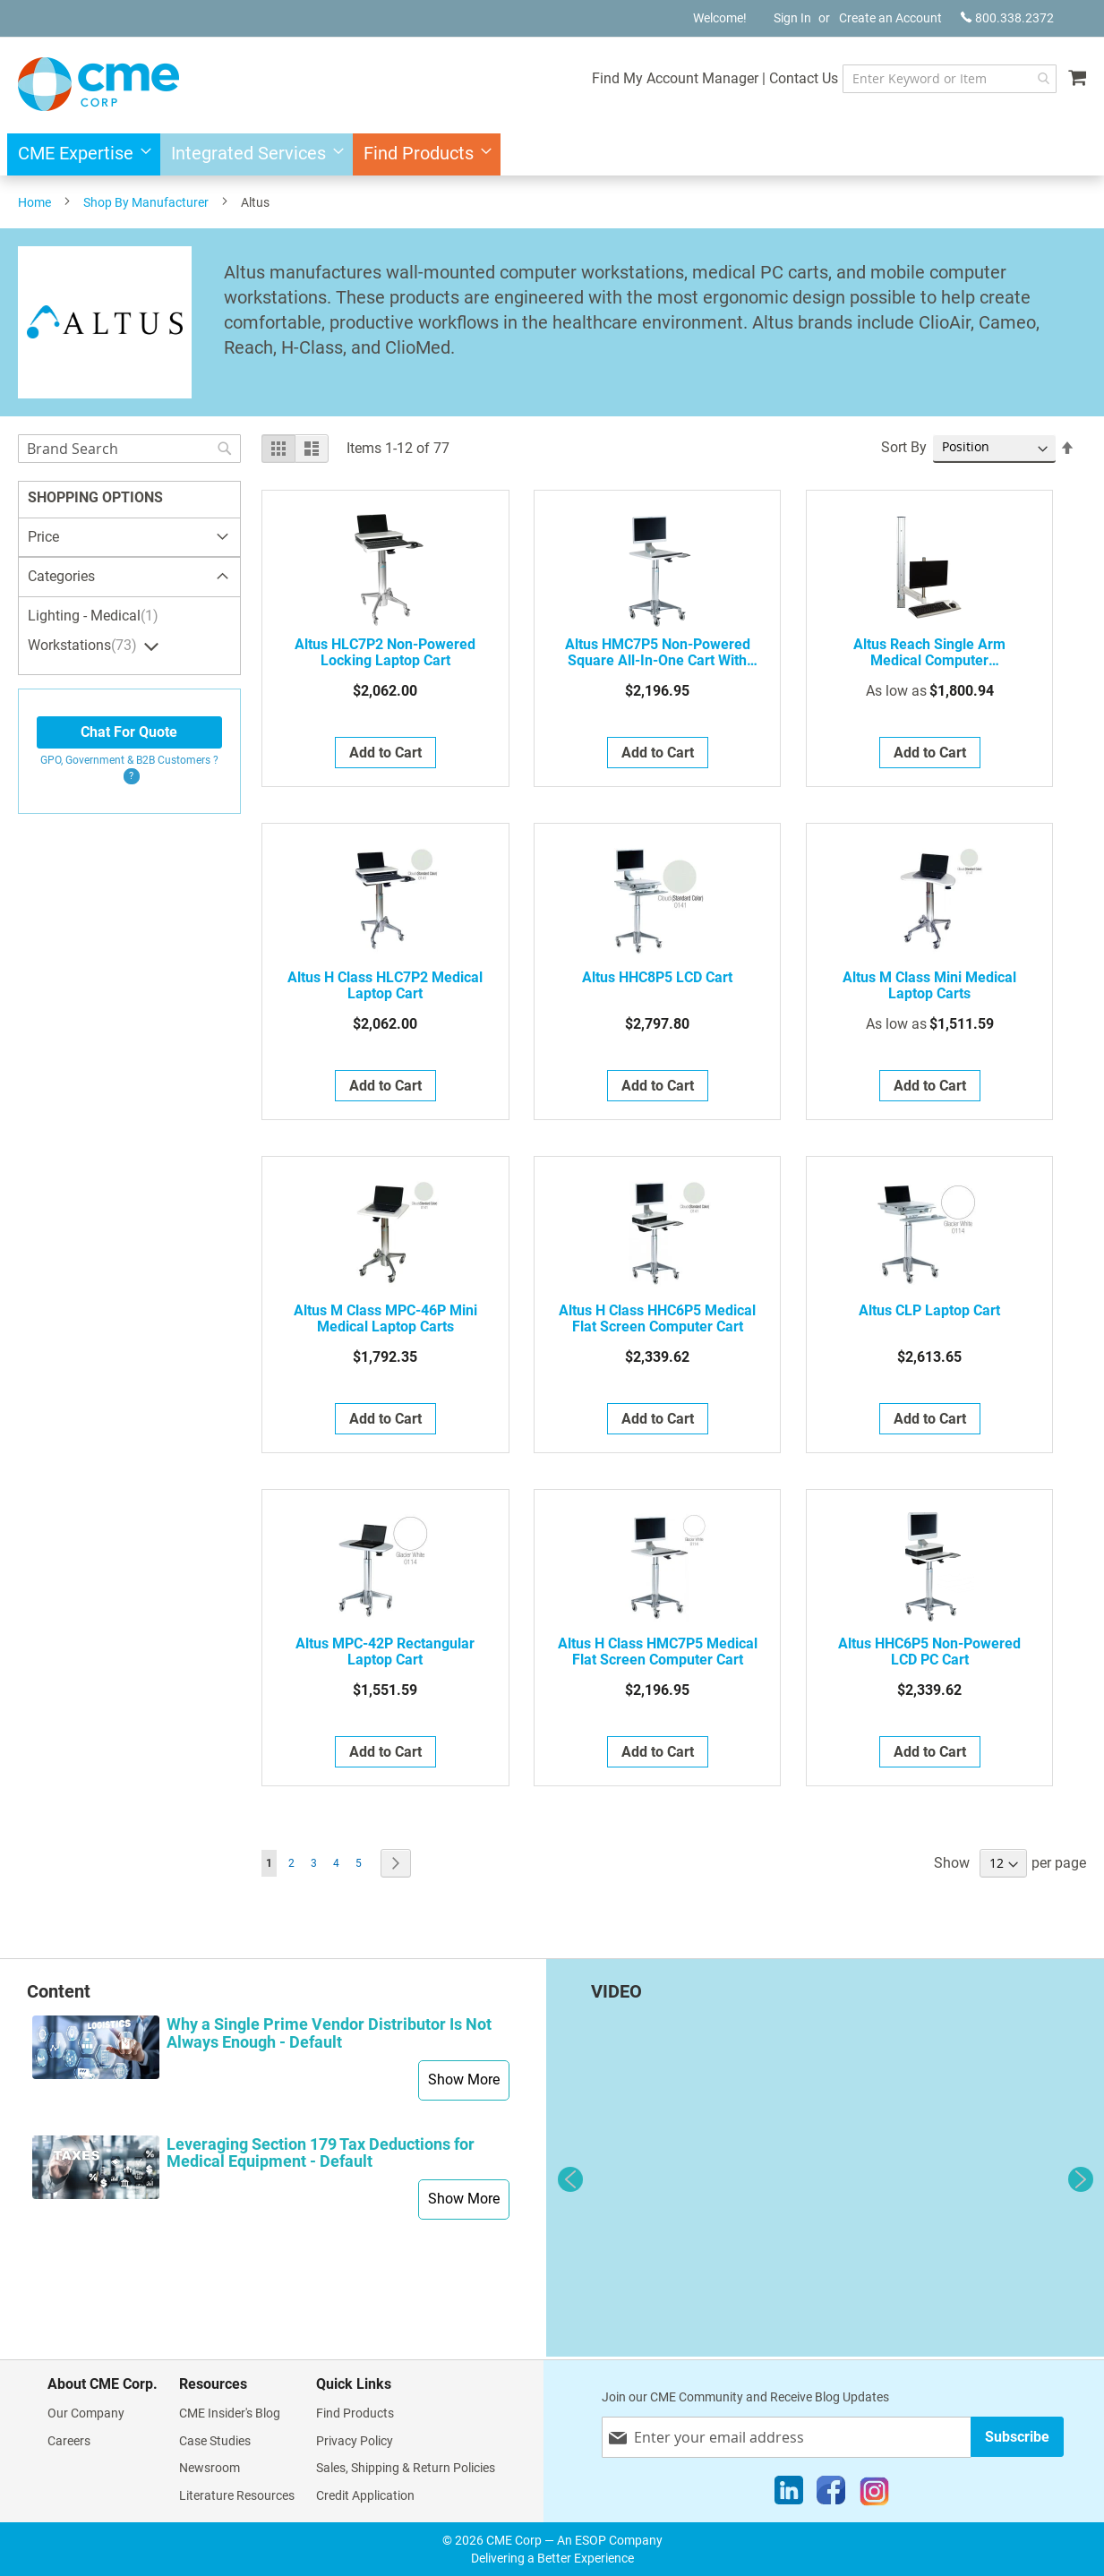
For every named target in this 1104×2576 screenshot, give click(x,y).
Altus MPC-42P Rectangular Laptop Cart (385, 1652)
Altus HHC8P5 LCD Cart (657, 978)
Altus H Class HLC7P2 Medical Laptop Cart (385, 986)
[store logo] (98, 84)
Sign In (792, 18)
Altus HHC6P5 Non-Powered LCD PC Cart (929, 1652)
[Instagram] (874, 2494)
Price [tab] (43, 536)
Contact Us (764, 78)
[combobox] (930, 78)
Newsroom (209, 2467)
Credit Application (365, 2495)
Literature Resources (237, 2495)
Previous (570, 2179)
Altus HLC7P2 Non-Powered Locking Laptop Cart (385, 653)
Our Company (85, 2413)
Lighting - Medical (95, 616)
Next (1080, 2179)
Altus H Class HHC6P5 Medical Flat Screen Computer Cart (657, 1319)
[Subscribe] (1017, 2437)
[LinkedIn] (789, 2494)
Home (34, 202)
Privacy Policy (354, 2441)
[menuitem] (79, 154)
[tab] (129, 577)
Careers (68, 2441)
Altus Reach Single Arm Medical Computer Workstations (929, 653)
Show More (464, 2079)
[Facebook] (831, 2494)
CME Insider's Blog (229, 2413)
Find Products (355, 2413)
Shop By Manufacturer (146, 202)
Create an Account (890, 18)
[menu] (552, 154)
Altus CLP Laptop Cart (929, 1311)
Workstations (84, 646)
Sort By (904, 447)
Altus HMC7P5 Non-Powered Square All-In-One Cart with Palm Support (657, 653)
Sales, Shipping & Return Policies (405, 2467)
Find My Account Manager (635, 78)
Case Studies (215, 2441)
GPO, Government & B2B (129, 760)
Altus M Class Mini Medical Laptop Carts (929, 986)
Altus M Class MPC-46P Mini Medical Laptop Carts (385, 1319)
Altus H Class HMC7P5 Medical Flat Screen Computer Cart (657, 1652)
